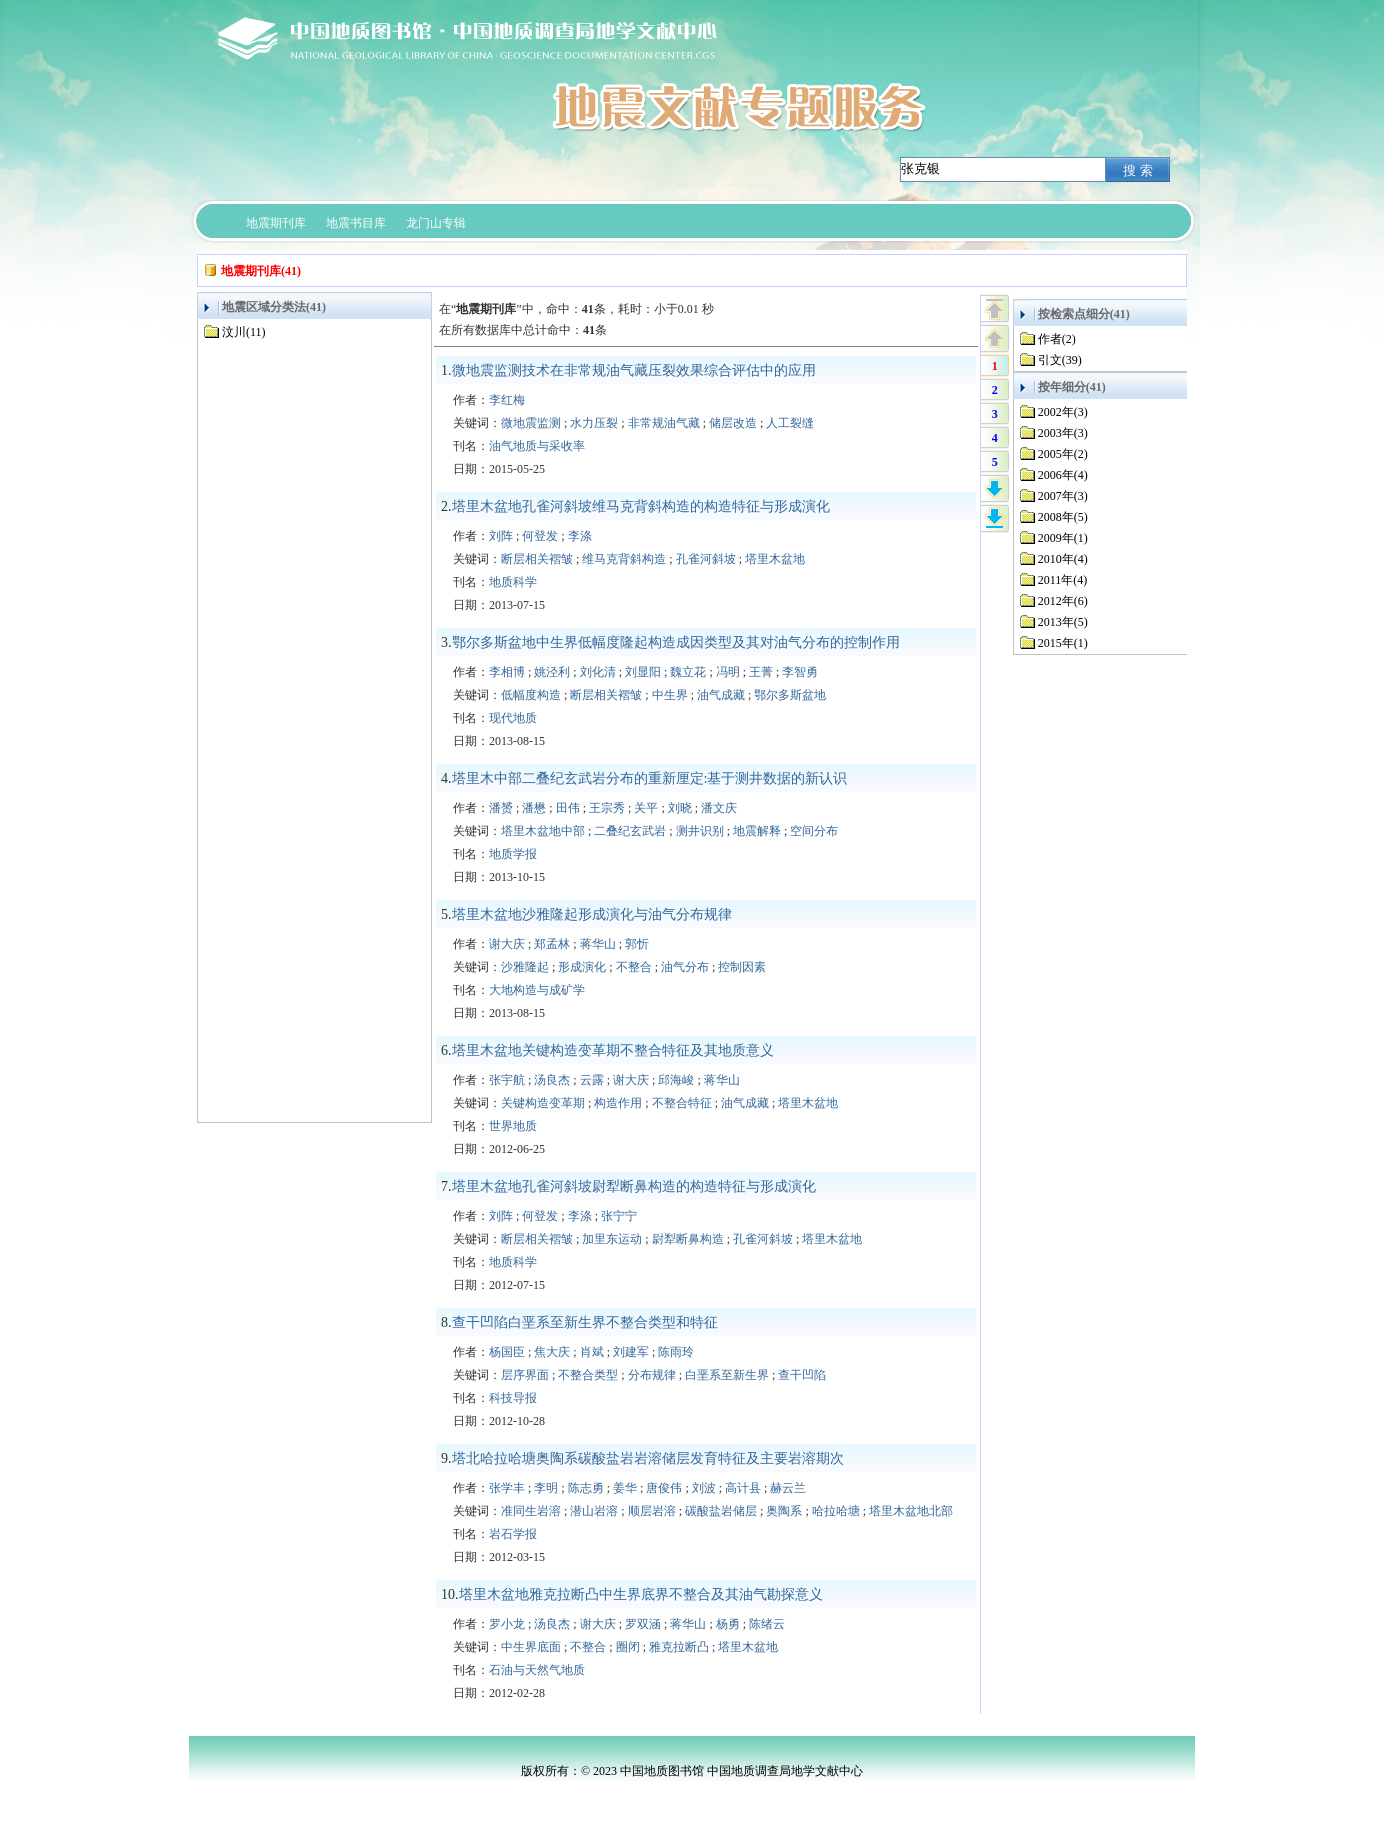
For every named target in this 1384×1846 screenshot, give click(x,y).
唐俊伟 (664, 1488)
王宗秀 (607, 808)
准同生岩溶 (531, 1511)
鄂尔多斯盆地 (790, 695)
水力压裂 (594, 423)
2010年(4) (1063, 559)
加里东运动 (612, 1239)
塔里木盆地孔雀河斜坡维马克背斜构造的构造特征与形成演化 (641, 506)
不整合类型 (588, 1375)
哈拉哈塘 (836, 1511)
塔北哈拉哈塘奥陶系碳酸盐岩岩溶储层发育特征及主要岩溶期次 (648, 1458)
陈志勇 (586, 1488)
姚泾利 (552, 672)
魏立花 (688, 672)
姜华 (625, 1488)
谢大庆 (507, 944)
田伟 (568, 808)
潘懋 (534, 808)
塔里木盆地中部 (543, 831)
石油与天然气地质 (537, 1670)
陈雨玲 (676, 1352)
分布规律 (652, 1375)
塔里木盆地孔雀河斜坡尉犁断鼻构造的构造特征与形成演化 (634, 1186)
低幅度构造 (531, 695)
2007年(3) (1063, 496)
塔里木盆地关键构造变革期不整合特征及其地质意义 (613, 1050)
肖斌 (592, 1352)
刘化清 (598, 672)
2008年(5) (1063, 517)
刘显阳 (643, 672)
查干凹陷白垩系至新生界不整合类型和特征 (585, 1322)
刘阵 (501, 536)
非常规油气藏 (664, 423)
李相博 (507, 672)
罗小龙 (507, 1624)
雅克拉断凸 (679, 1647)
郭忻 (637, 944)
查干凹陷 (802, 1375)
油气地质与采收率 (537, 446)
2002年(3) (1063, 412)
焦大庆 (552, 1352)
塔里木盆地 (775, 559)
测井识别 (700, 831)
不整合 (634, 967)
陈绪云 (767, 1624)
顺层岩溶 (652, 1511)
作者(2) (1057, 339)
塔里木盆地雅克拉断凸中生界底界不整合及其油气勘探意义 (641, 1594)
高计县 (743, 1488)
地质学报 (513, 854)
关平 (646, 808)
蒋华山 (598, 944)
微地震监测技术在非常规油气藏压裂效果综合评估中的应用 (634, 370)
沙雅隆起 (525, 967)
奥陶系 (784, 1511)
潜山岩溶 (594, 1511)
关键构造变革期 (543, 1103)
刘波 (704, 1488)
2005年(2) (1063, 454)
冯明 (728, 672)
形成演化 (582, 967)
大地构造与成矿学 (537, 990)
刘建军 (631, 1352)
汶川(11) (244, 332)
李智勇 (800, 672)
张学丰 (507, 1488)
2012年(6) (1063, 601)
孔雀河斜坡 (706, 559)
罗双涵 (643, 1624)
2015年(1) (1063, 643)
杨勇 (728, 1624)
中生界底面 (531, 1647)
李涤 (580, 536)
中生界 (670, 695)
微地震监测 (531, 423)
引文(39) (1060, 360)
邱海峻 (676, 1080)
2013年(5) (1063, 622)
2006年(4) (1063, 475)
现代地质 (513, 718)
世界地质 (513, 1126)
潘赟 (501, 808)
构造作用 (618, 1103)
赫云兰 (788, 1488)
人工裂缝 (790, 423)
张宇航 (507, 1080)
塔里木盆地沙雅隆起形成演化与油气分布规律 (592, 914)
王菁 (761, 672)
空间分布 (814, 831)
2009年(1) (1063, 538)
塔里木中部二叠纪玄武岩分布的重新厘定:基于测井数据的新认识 (650, 778)
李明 (546, 1488)
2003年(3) (1063, 433)
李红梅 (507, 400)
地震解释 (757, 831)
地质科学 (513, 582)
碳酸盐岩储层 (721, 1511)
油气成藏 (721, 695)
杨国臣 (507, 1352)
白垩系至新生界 (727, 1375)
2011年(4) (1063, 580)
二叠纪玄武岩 (630, 831)
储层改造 (733, 423)
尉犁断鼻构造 (688, 1239)
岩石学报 (513, 1534)
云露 (592, 1080)
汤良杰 (552, 1080)
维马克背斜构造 (624, 559)
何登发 (540, 536)
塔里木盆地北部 (911, 1511)
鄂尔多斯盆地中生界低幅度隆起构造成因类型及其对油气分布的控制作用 (676, 642)
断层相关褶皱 (537, 559)
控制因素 (742, 967)
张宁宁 (619, 1216)
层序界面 (525, 1375)
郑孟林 (552, 944)
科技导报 (513, 1398)
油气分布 (685, 967)
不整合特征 (682, 1103)
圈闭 (628, 1647)
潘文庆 (719, 808)
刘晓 (680, 808)
